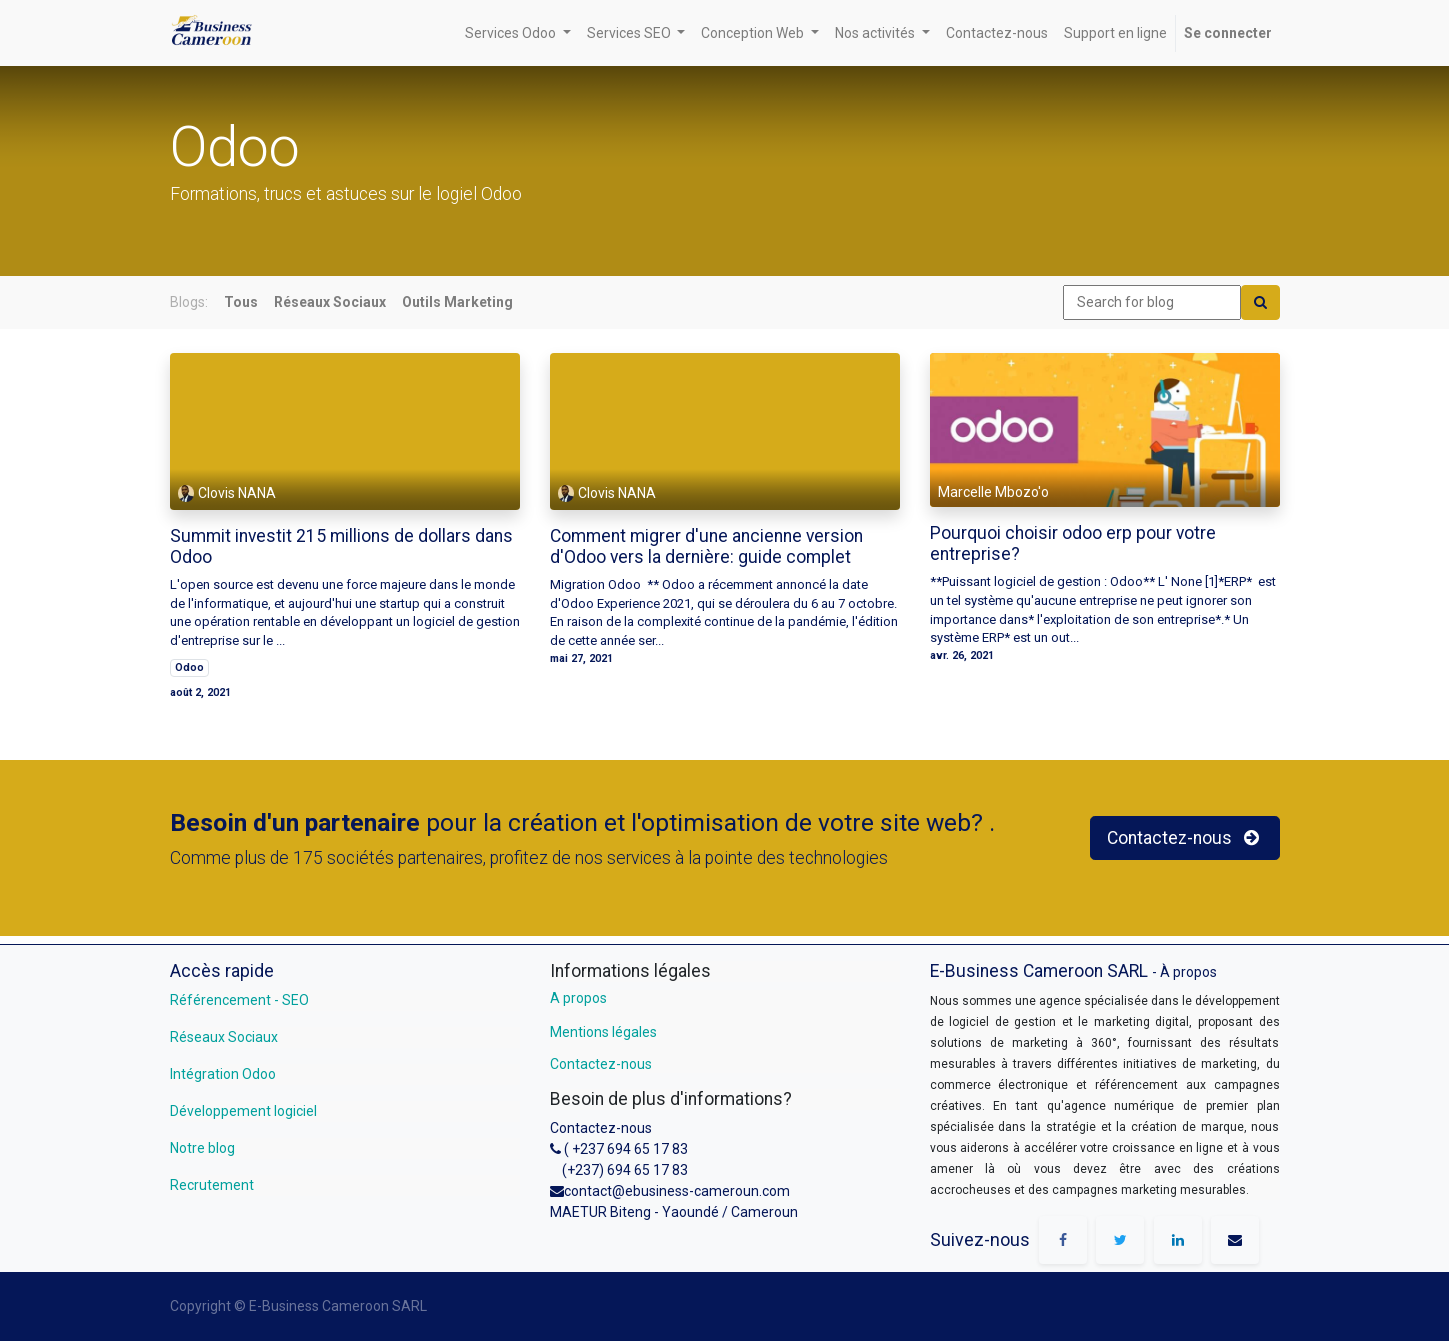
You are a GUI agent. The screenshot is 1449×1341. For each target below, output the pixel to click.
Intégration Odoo (223, 1074)
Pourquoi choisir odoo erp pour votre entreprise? (1073, 543)
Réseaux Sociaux (224, 1037)
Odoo (189, 667)
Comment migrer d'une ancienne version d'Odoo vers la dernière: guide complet (706, 546)
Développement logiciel (243, 1111)
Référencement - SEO (239, 1000)
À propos (1188, 972)
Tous (241, 302)
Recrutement (212, 1185)
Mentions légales (603, 1032)
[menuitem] (997, 33)
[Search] (1260, 302)
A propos (578, 998)
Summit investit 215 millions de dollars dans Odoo (341, 546)
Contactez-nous (601, 1064)
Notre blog (202, 1148)
